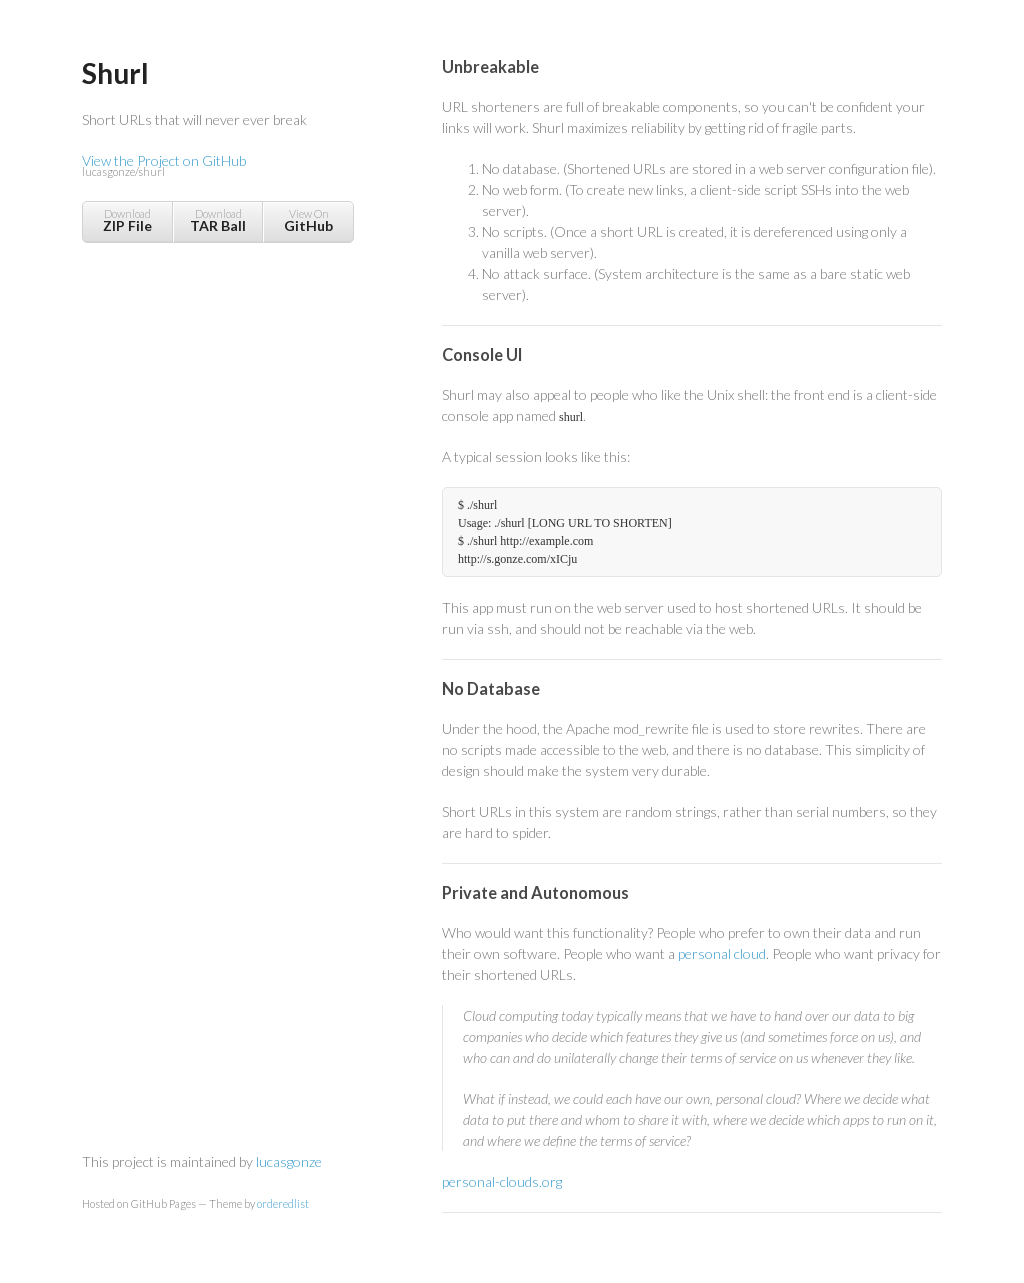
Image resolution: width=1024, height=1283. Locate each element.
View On (308, 220)
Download (127, 220)
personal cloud (722, 953)
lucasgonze (289, 1161)
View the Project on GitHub (217, 166)
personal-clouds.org (502, 1181)
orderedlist (283, 1203)
